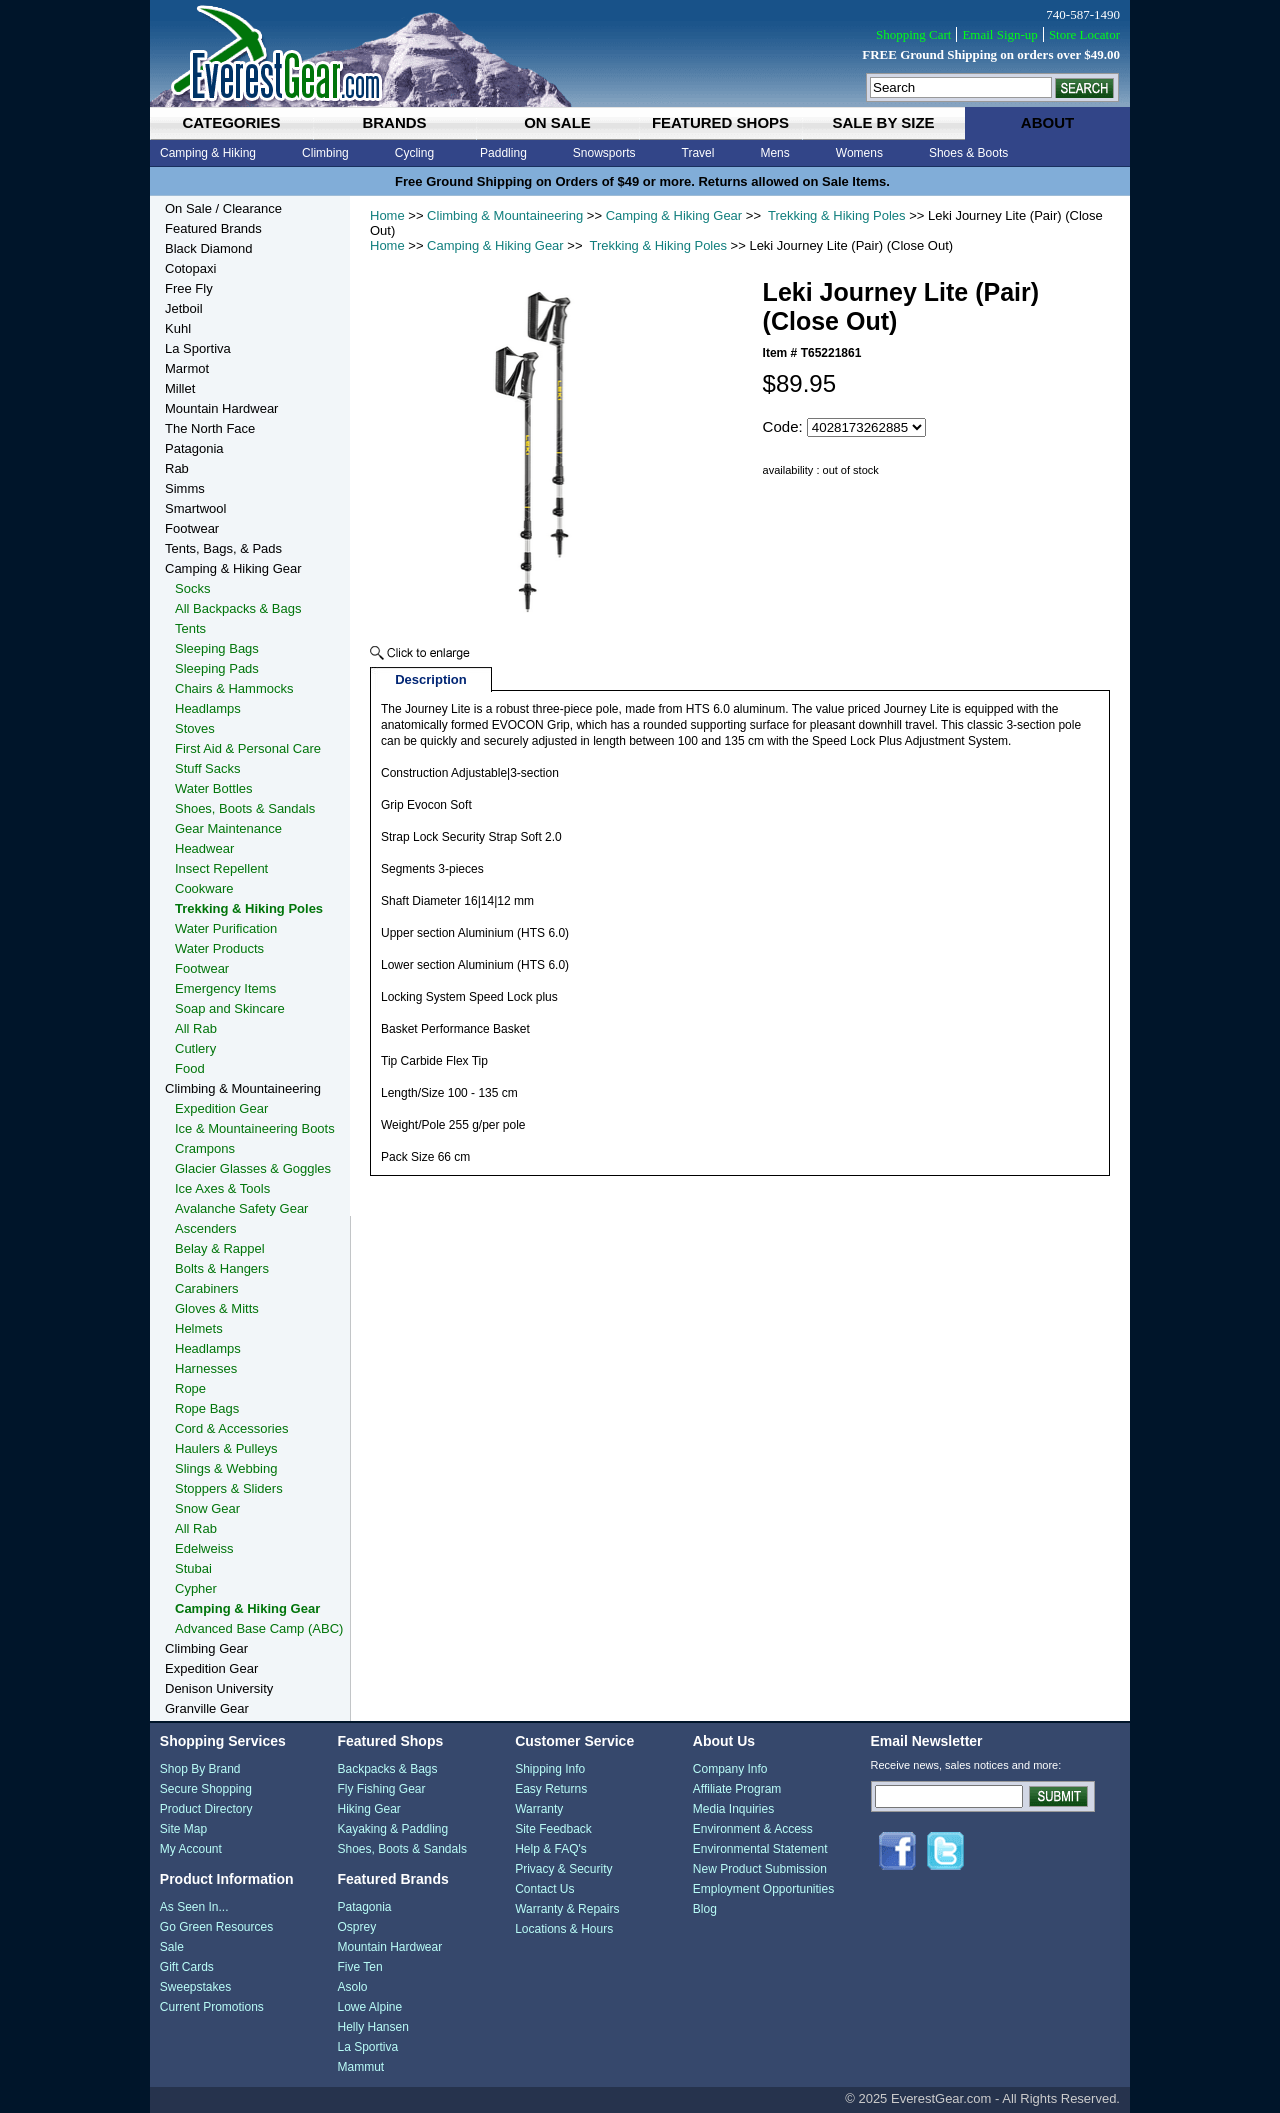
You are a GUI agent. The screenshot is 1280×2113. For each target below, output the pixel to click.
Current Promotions (212, 2007)
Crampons (205, 1148)
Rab (177, 468)
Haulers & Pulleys (226, 1448)
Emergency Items (225, 988)
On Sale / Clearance (223, 208)
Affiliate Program (737, 1789)
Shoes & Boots (968, 153)
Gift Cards (187, 1967)
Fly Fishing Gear (381, 1789)
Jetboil (184, 308)
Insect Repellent (221, 868)
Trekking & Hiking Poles (835, 215)
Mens (774, 153)
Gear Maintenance (228, 828)
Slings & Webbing (226, 1468)
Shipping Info (550, 1769)
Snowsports (604, 153)
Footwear (192, 528)
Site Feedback (553, 1829)
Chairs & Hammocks (234, 688)
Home (387, 215)
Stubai (193, 1568)
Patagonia (194, 448)
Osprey (356, 1927)
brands (394, 122)
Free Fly (189, 288)
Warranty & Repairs (567, 1909)
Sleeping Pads (217, 668)
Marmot (187, 368)
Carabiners (207, 1288)
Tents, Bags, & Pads (223, 548)
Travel (698, 153)
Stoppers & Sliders (229, 1488)
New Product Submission (760, 1869)
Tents (190, 628)
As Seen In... (194, 1907)
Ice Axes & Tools (222, 1188)
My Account (191, 1849)
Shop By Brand (200, 1769)
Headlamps (208, 708)
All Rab (196, 1028)
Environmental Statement (760, 1849)
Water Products (219, 948)
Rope (190, 1388)
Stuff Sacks (208, 768)
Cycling (414, 153)
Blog (705, 1909)
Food (190, 1068)
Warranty (539, 1809)
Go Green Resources (216, 1927)
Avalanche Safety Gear (241, 1208)
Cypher (196, 1588)
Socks (192, 588)
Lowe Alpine (369, 2007)
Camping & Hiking (208, 153)
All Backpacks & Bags (238, 608)
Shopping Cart (913, 34)
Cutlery (195, 1048)
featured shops (720, 122)
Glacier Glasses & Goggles (253, 1168)
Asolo (352, 1987)
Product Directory (206, 1809)
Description (431, 679)
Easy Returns (551, 1789)
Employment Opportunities (763, 1889)
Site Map (183, 1829)
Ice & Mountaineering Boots (255, 1128)
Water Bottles (214, 788)
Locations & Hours (564, 1929)
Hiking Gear (368, 1809)
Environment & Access (753, 1829)
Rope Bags (207, 1408)
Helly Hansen (372, 2027)
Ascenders (205, 1228)
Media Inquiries (733, 1809)
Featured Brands (213, 228)
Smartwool (195, 508)
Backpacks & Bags (387, 1769)
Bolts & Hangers (222, 1268)
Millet (180, 388)
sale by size (883, 122)
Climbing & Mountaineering (505, 215)
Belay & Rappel (220, 1248)
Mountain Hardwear (221, 408)
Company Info (730, 1769)
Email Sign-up (999, 34)
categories (231, 122)
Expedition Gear (221, 1108)
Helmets (199, 1328)
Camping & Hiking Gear (674, 215)
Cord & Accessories (231, 1428)
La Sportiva (198, 348)
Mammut (360, 2067)
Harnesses (206, 1368)
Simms (185, 488)
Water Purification (226, 928)
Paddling (503, 153)
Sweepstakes (195, 1987)
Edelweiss (204, 1548)
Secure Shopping (206, 1789)
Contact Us (544, 1889)
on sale (557, 122)
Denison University (219, 1688)
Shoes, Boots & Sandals (245, 808)
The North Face (210, 428)
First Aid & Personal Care (248, 748)
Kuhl (178, 328)
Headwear (204, 848)
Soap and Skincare (230, 1008)
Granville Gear (207, 1708)
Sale (172, 1947)
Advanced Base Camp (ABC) (259, 1628)
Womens (859, 153)
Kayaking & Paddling (392, 1829)
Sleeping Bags (217, 648)
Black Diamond (208, 248)
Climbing (325, 153)
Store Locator (1084, 34)
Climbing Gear (206, 1648)
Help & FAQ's (551, 1849)
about (1047, 122)
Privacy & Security (563, 1869)
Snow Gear (207, 1508)
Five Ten (359, 1967)
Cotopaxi (190, 268)
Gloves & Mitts (217, 1308)
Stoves (195, 728)
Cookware (204, 888)
